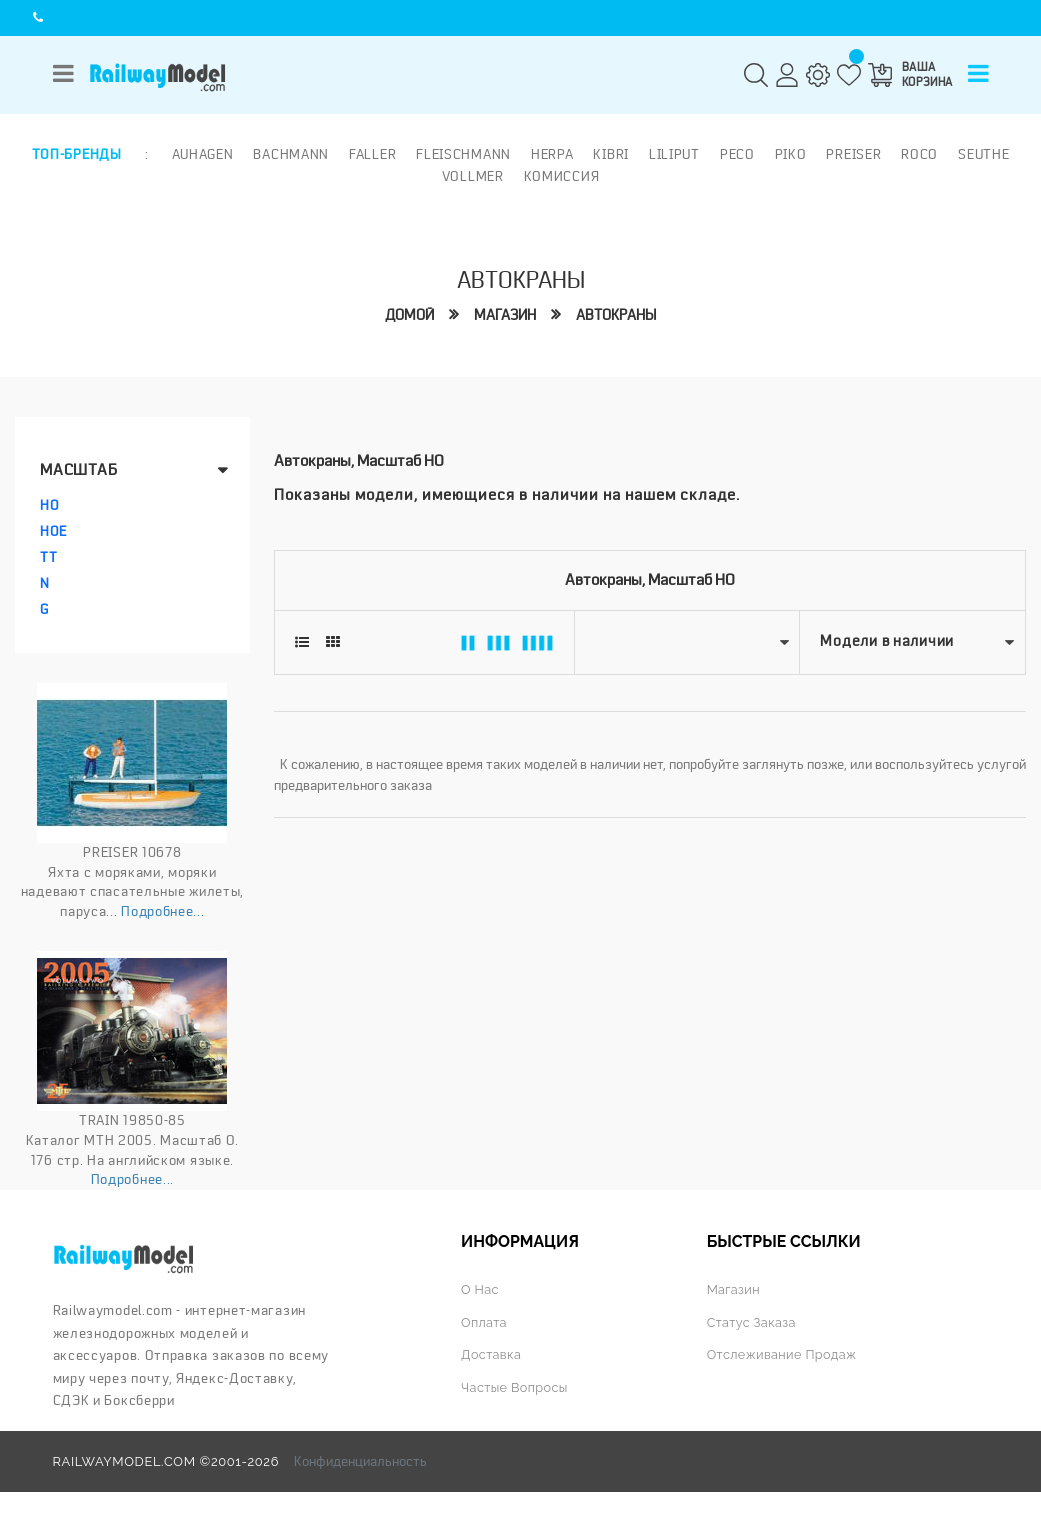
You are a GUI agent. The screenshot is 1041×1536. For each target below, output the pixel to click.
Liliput (674, 154)
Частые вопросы (515, 1386)
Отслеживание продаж (783, 1354)
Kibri (611, 154)
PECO (737, 154)
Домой (409, 314)
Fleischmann (463, 154)
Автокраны (616, 314)
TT (48, 557)
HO (49, 505)
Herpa (552, 154)
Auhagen (202, 154)
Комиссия (562, 175)
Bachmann (291, 154)
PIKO (791, 154)
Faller (372, 154)
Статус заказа (752, 1321)
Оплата (484, 1321)
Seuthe (983, 154)
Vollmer (473, 175)
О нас (480, 1289)
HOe (53, 531)
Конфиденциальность (360, 1461)
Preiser (853, 154)
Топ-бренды (77, 154)
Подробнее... (162, 911)
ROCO (919, 154)
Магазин (505, 314)
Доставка (491, 1354)
